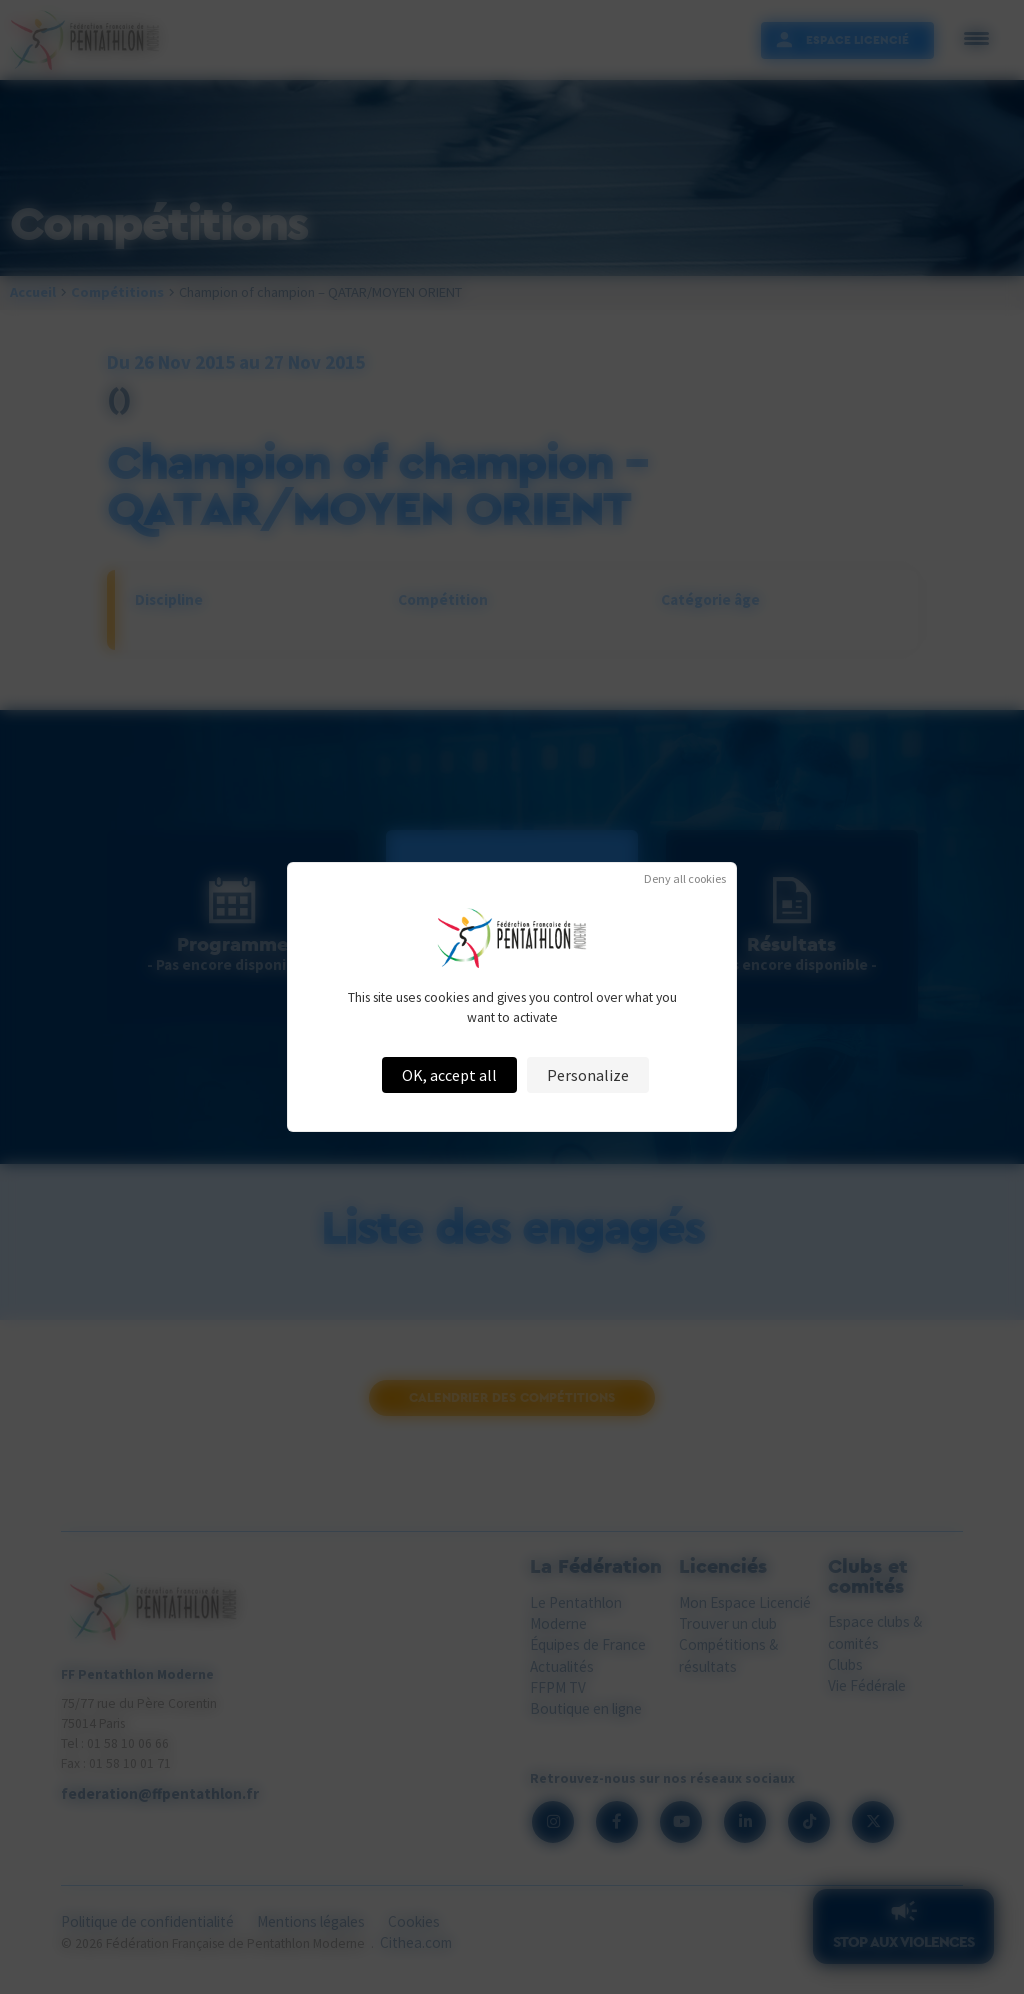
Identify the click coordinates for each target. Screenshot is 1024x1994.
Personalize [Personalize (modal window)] (588, 1075)
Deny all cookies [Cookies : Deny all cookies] (685, 879)
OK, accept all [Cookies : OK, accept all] (449, 1075)
